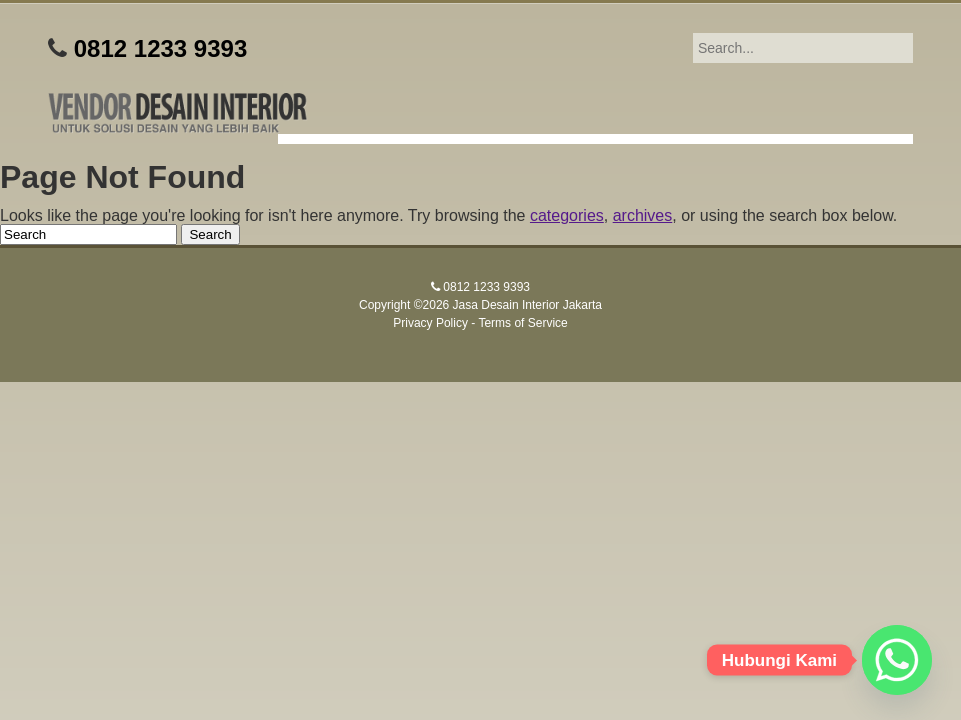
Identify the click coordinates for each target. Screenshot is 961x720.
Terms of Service (522, 323)
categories (567, 215)
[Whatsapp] (897, 660)
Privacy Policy (430, 323)
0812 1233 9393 (161, 48)
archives (643, 215)
